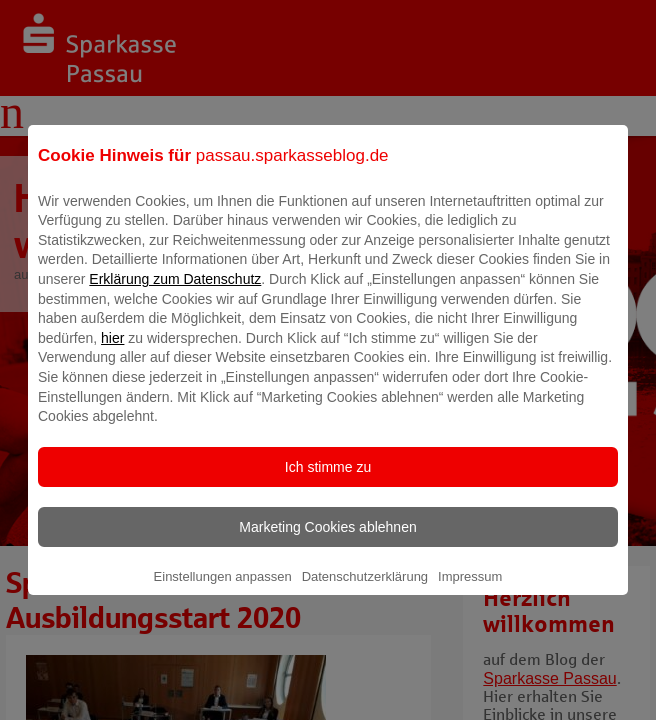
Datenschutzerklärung (365, 590)
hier (112, 352)
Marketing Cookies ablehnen (327, 541)
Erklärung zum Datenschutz (175, 293)
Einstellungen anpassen (223, 590)
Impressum (470, 590)
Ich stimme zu (328, 481)
